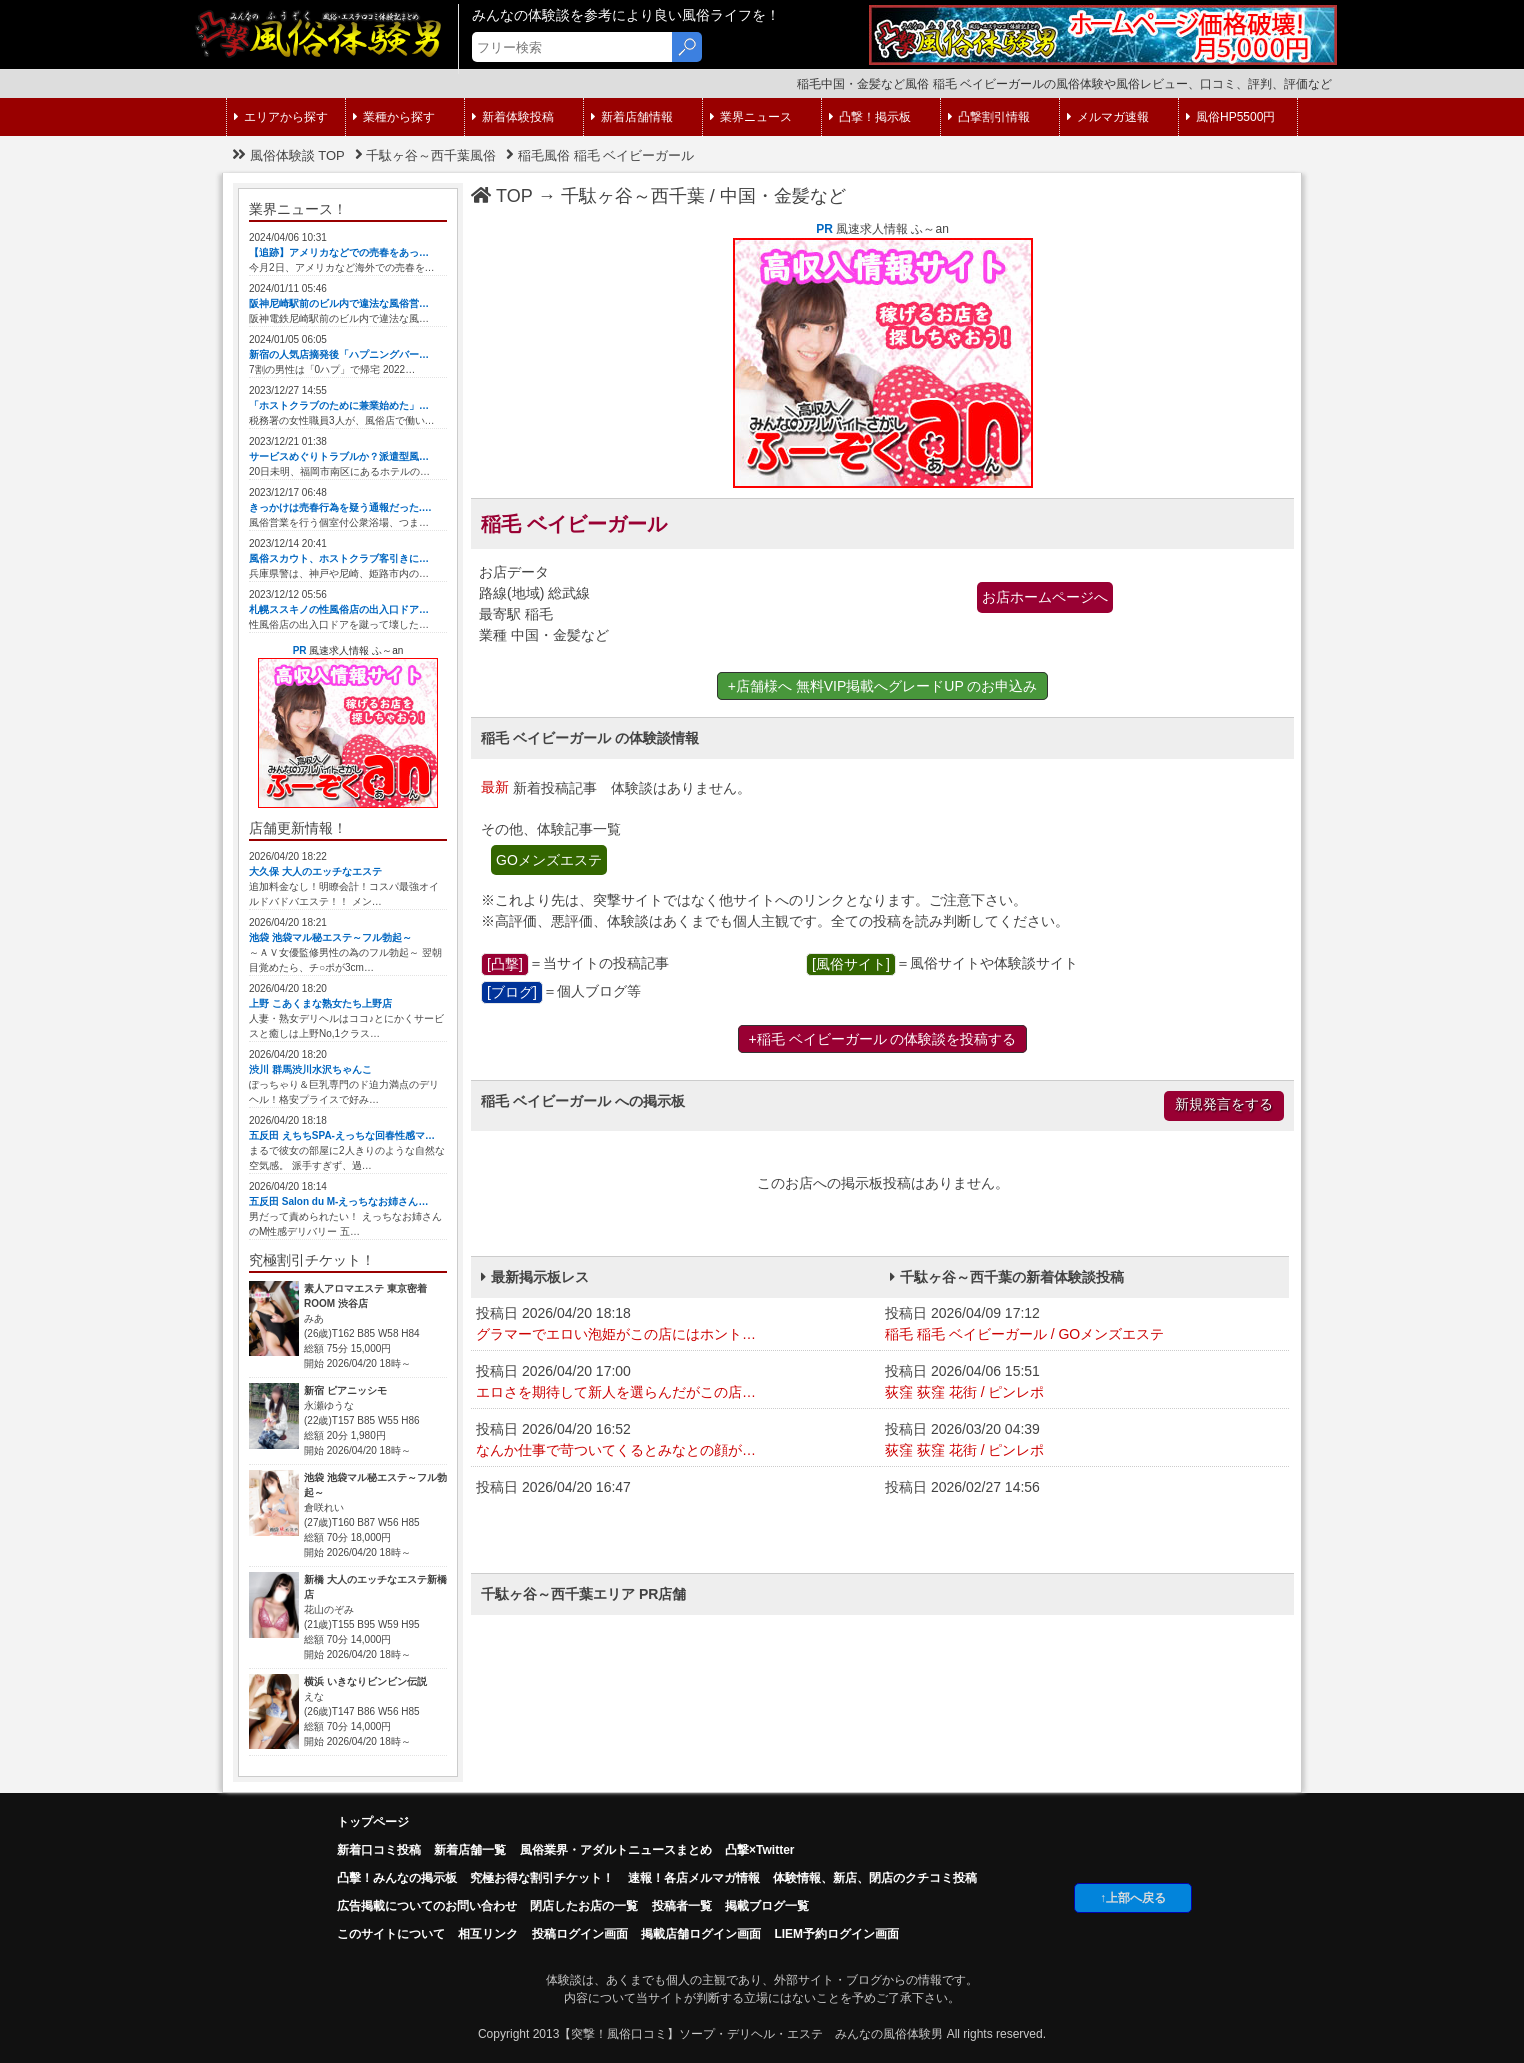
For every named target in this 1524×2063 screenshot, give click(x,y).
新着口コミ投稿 (379, 1850)
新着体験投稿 (513, 117)
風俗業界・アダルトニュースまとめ (616, 1850)
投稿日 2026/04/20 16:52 (675, 1441)
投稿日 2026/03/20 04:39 (1084, 1441)
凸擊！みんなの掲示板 (397, 1878)
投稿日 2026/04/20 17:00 (675, 1383)
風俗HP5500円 (1230, 117)
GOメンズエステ (549, 860)
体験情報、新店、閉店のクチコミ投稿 (875, 1878)
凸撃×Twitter (759, 1850)
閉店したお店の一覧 (584, 1906)
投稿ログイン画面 (580, 1934)
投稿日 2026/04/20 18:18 (675, 1325)
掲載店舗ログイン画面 (701, 1934)
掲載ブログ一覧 (767, 1906)
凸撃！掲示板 (870, 117)
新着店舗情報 (632, 117)
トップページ (373, 1822)
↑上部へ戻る (1133, 1898)
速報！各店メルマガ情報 (694, 1878)
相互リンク (488, 1934)
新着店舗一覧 (470, 1850)
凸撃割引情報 (989, 117)
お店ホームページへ (1045, 597)
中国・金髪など (783, 196)
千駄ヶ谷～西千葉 (633, 196)
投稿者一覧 (682, 1906)
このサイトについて (391, 1934)
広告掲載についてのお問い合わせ (427, 1906)
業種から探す (394, 117)
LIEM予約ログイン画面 (836, 1934)
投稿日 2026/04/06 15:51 (1084, 1383)
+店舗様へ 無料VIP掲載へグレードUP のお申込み (883, 686)
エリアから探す (281, 117)
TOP (502, 196)
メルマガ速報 (1108, 117)
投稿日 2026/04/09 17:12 (1084, 1325)
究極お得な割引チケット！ (542, 1878)
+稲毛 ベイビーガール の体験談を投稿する (883, 1039)
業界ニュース (751, 117)
